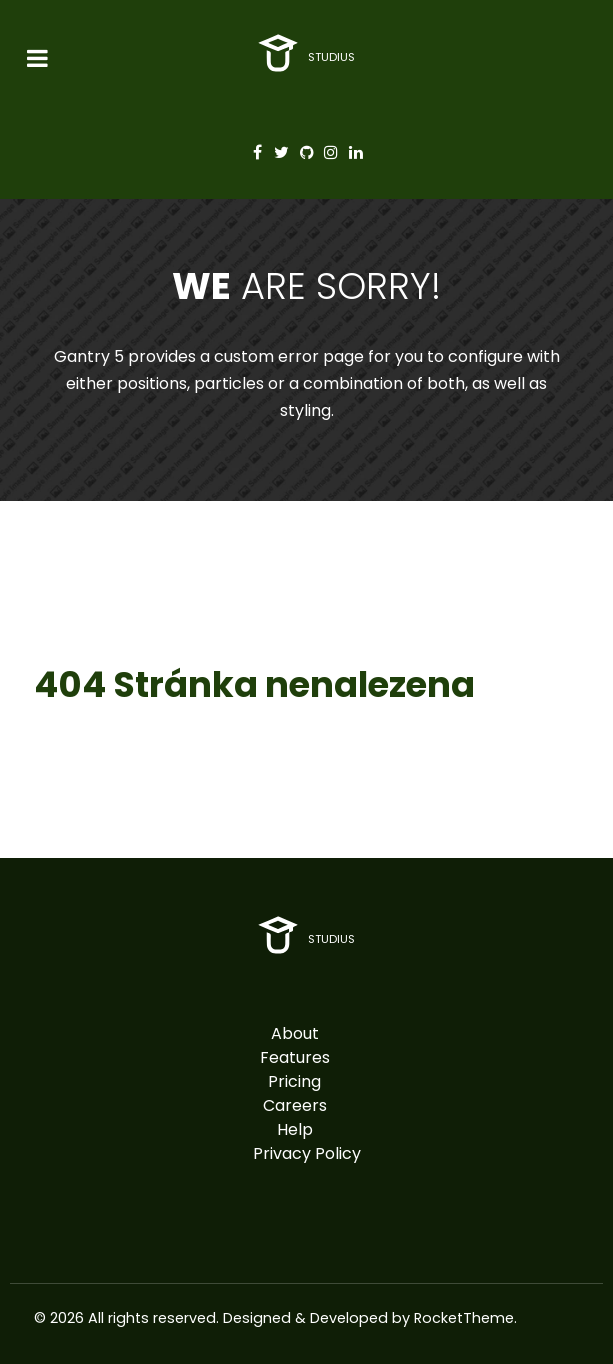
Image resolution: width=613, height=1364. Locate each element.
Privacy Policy (307, 1153)
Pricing (294, 1081)
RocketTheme (464, 1318)
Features (295, 1057)
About (295, 1033)
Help (295, 1129)
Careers (295, 1105)
